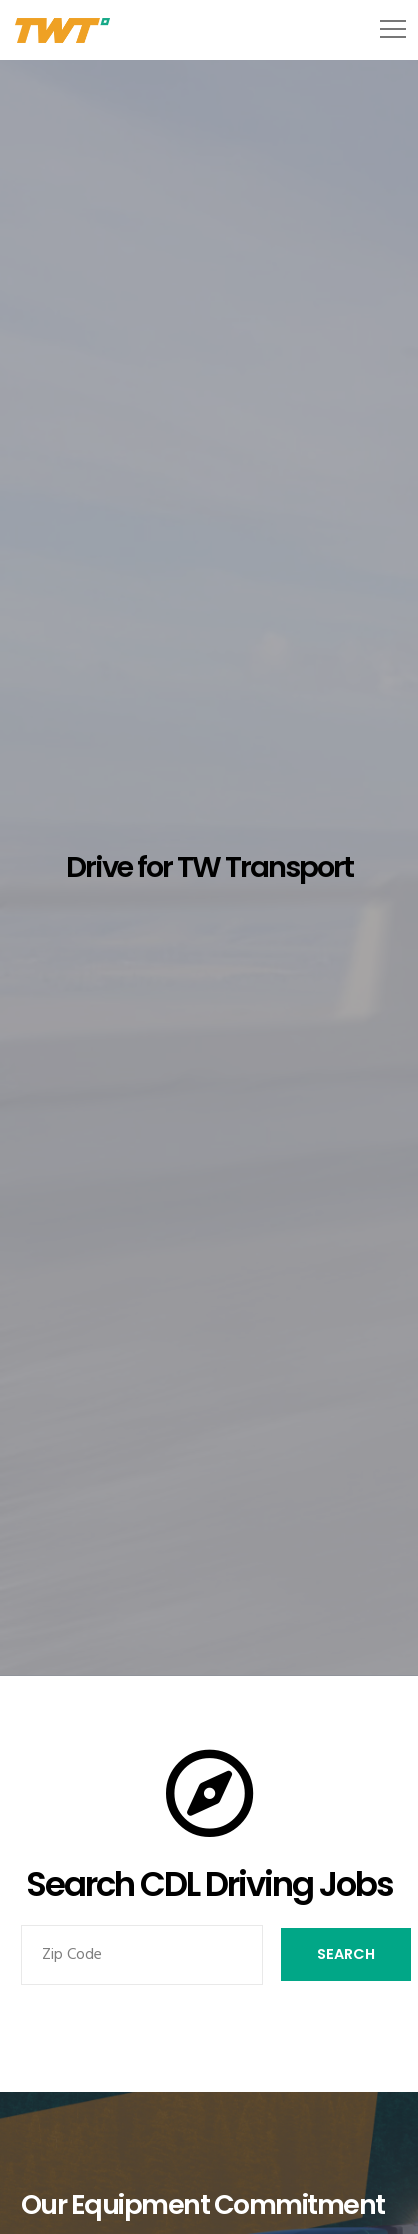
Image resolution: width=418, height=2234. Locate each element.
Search (346, 1954)
